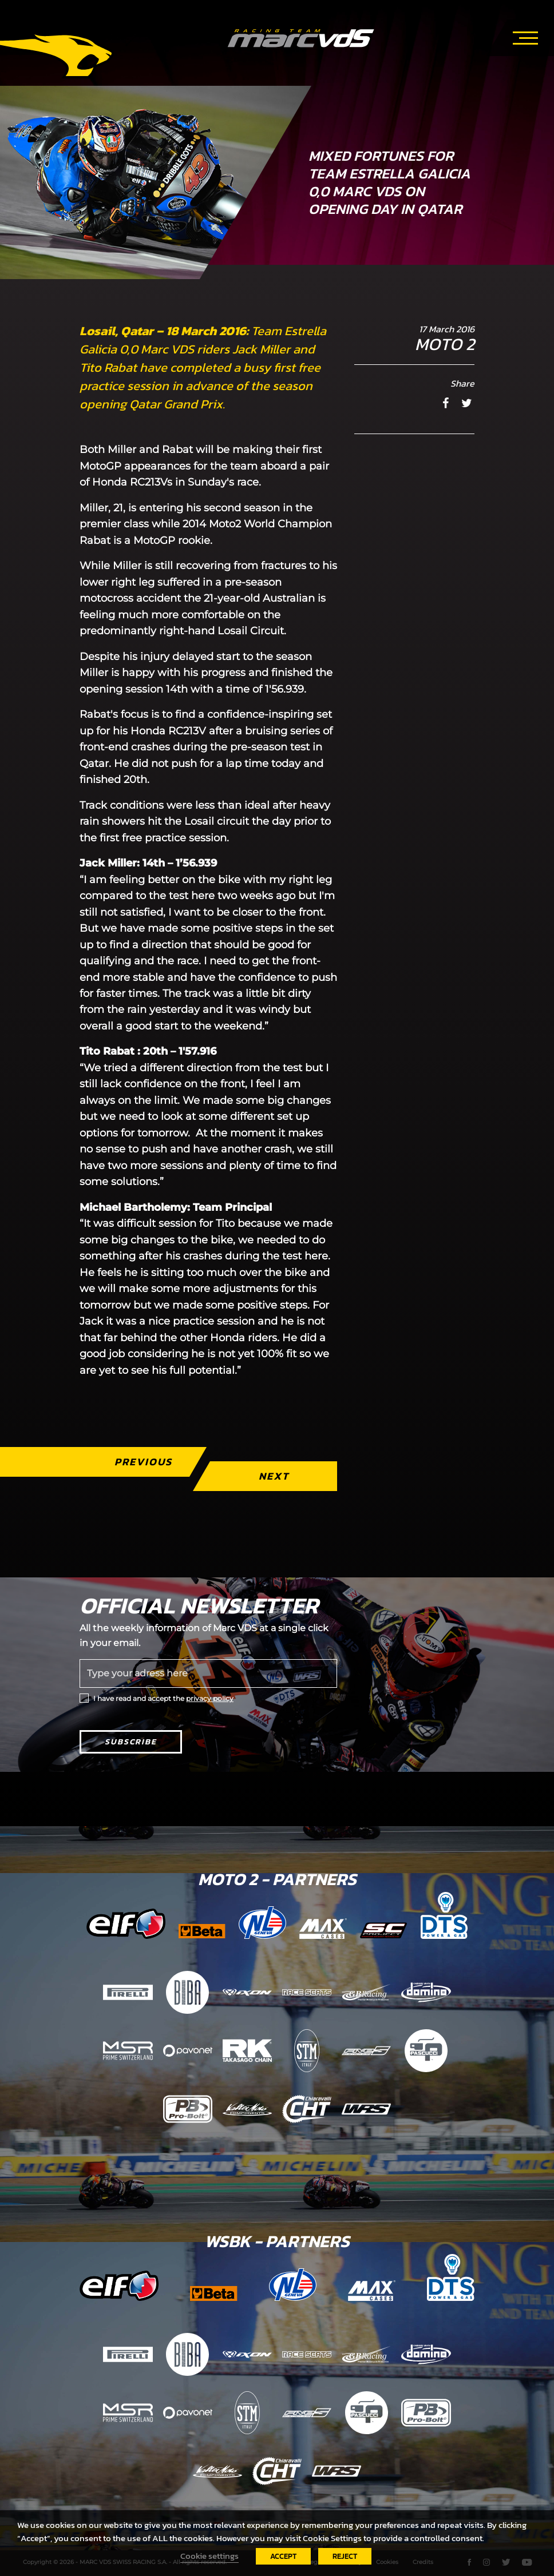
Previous (143, 1461)
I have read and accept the (163, 1698)
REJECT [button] (345, 2556)
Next (274, 1476)
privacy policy (210, 1698)
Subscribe (131, 1742)
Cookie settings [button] (209, 2556)
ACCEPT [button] (283, 2556)
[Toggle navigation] (525, 36)
